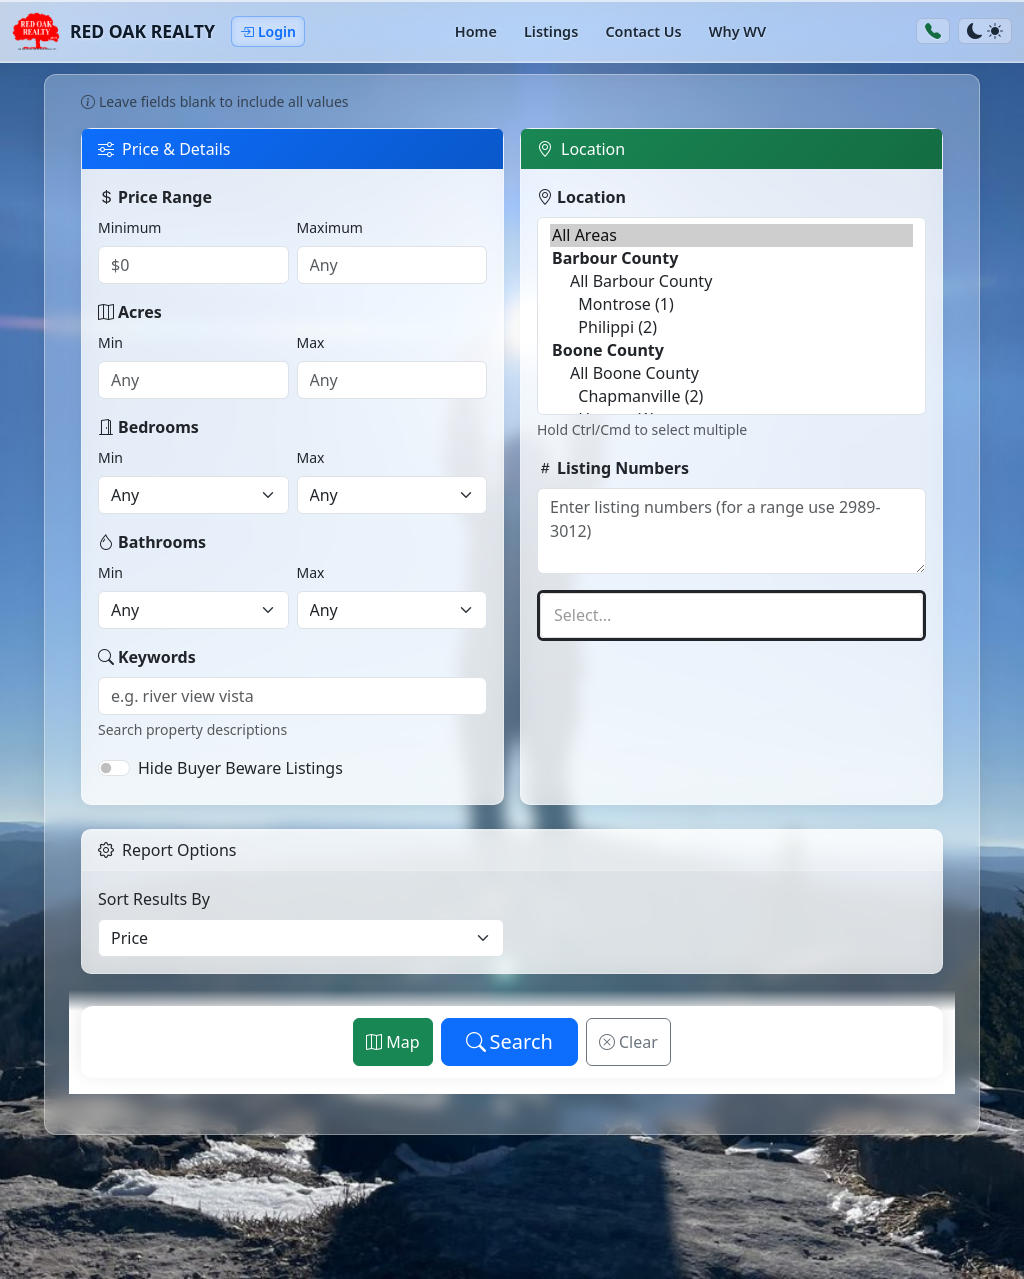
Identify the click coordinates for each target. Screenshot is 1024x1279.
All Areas (731, 235)
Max (311, 342)
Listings (551, 31)
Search (509, 1041)
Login (268, 31)
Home (476, 31)
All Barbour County (731, 281)
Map (392, 1042)
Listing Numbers (613, 468)
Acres (130, 312)
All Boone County (731, 373)
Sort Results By (154, 899)
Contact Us (643, 31)
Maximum (330, 227)
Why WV (737, 31)
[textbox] (731, 615)
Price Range (155, 197)
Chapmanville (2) (731, 396)
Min (110, 342)
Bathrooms (152, 542)
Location (581, 197)
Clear (628, 1042)
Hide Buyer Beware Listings (240, 768)
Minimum (129, 227)
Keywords (147, 657)
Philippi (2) (731, 327)
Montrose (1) (731, 304)
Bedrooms (148, 427)
